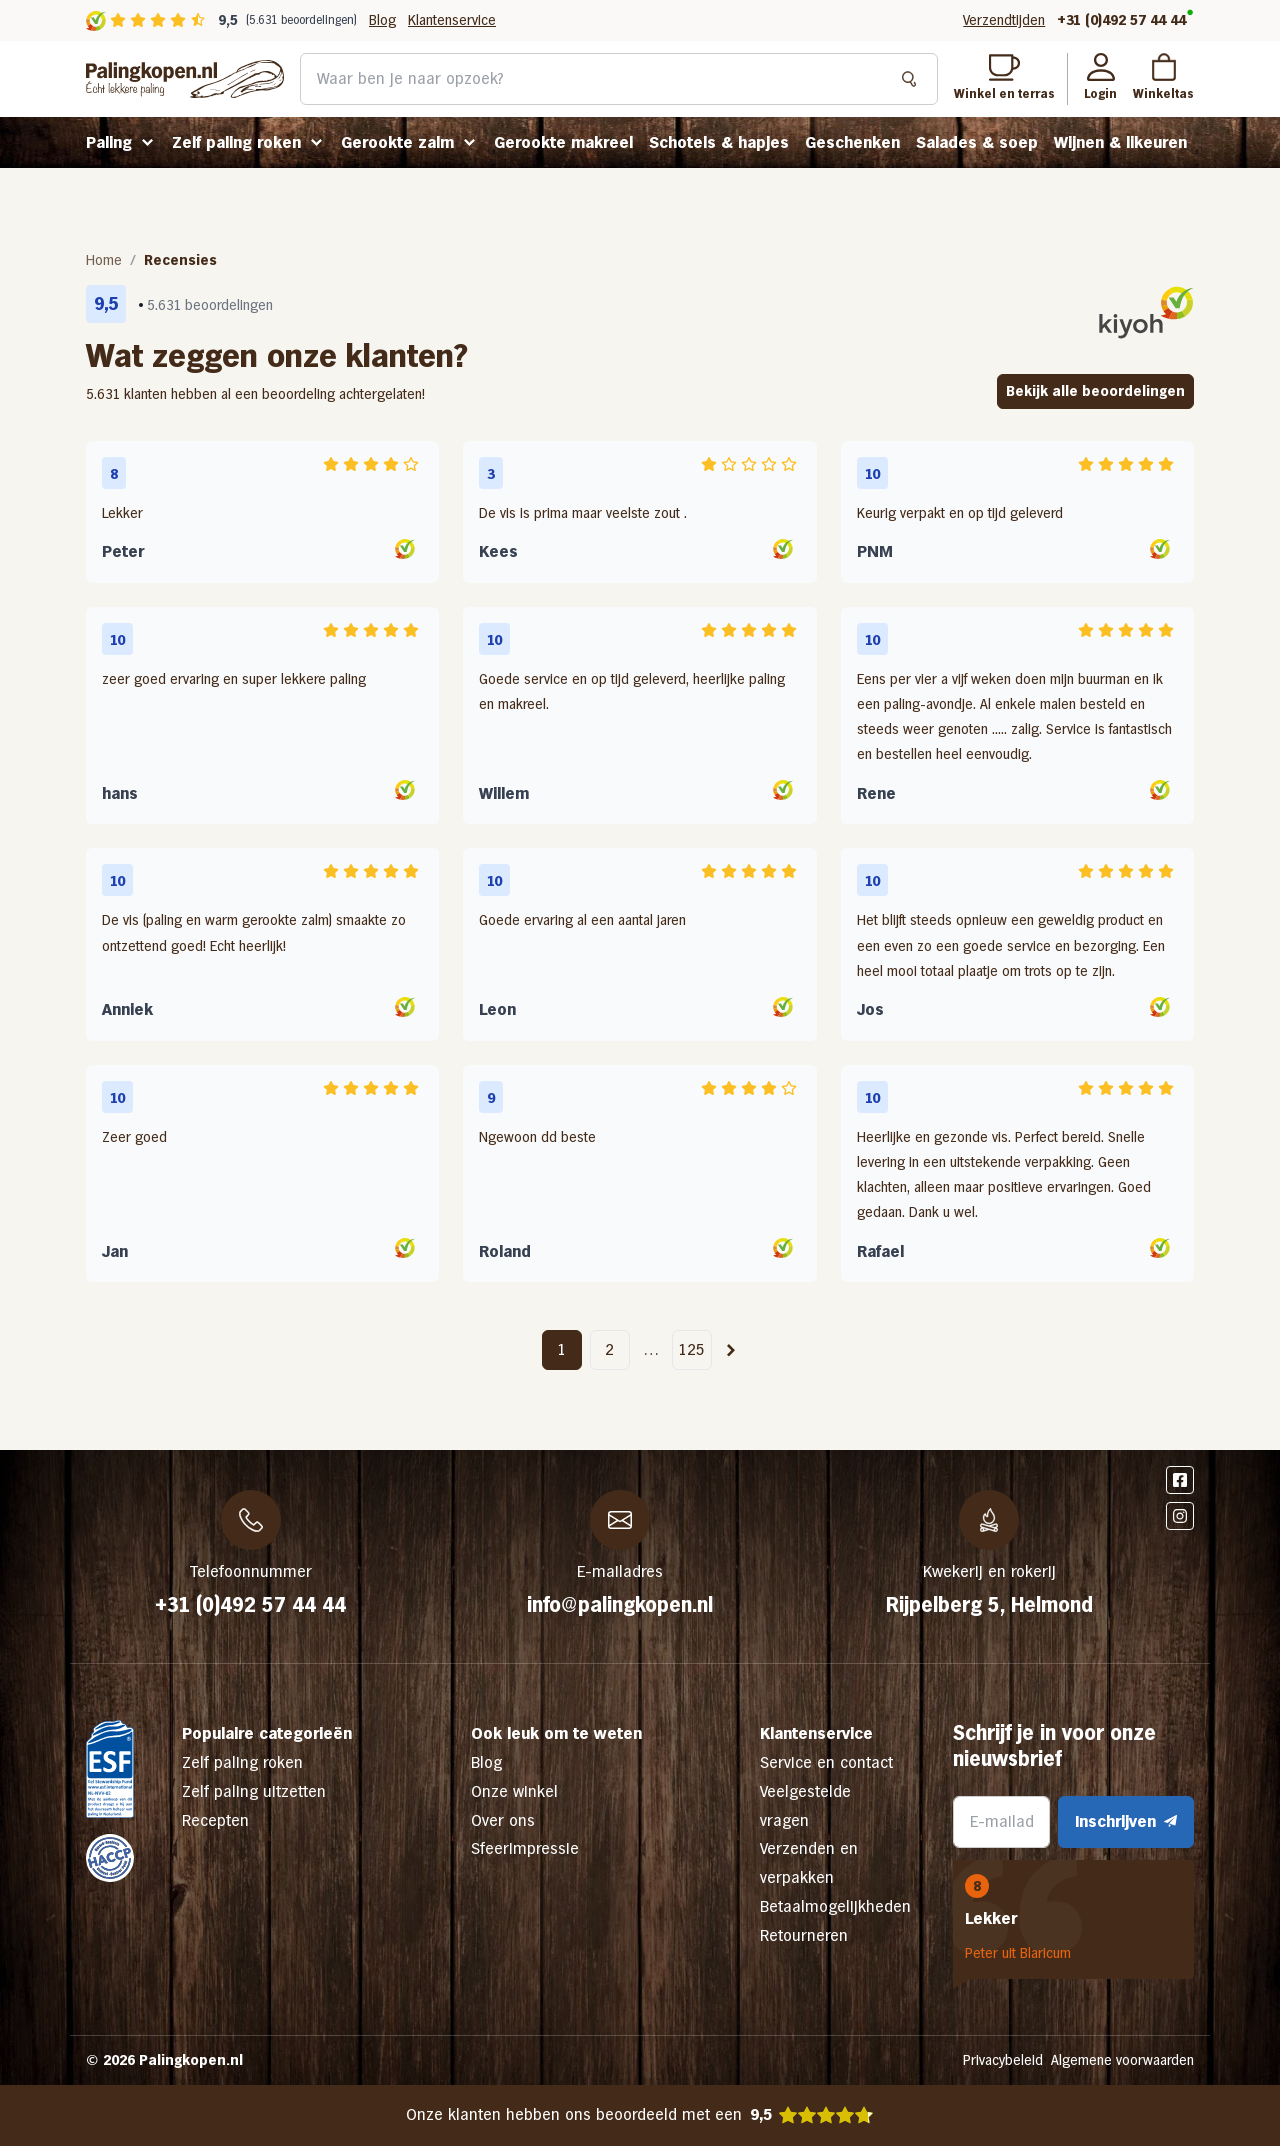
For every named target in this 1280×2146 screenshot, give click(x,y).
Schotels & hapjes (719, 142)
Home (104, 260)
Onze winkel (514, 1791)
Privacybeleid (1003, 2060)
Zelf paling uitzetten (254, 1791)
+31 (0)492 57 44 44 (1121, 20)
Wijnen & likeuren (1120, 142)
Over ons (503, 1820)
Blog (382, 20)
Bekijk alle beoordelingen (1095, 391)
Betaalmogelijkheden (835, 1906)
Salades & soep (977, 142)
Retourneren (804, 1935)
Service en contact (826, 1762)
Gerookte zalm (397, 142)
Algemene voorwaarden (1122, 2060)
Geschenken (852, 142)
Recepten (215, 1820)
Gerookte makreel (563, 142)
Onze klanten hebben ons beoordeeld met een (640, 2115)
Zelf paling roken (236, 142)
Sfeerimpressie (525, 1848)
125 (691, 1349)
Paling (109, 142)
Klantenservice (452, 20)
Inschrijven (1126, 1821)
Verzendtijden (1004, 20)
